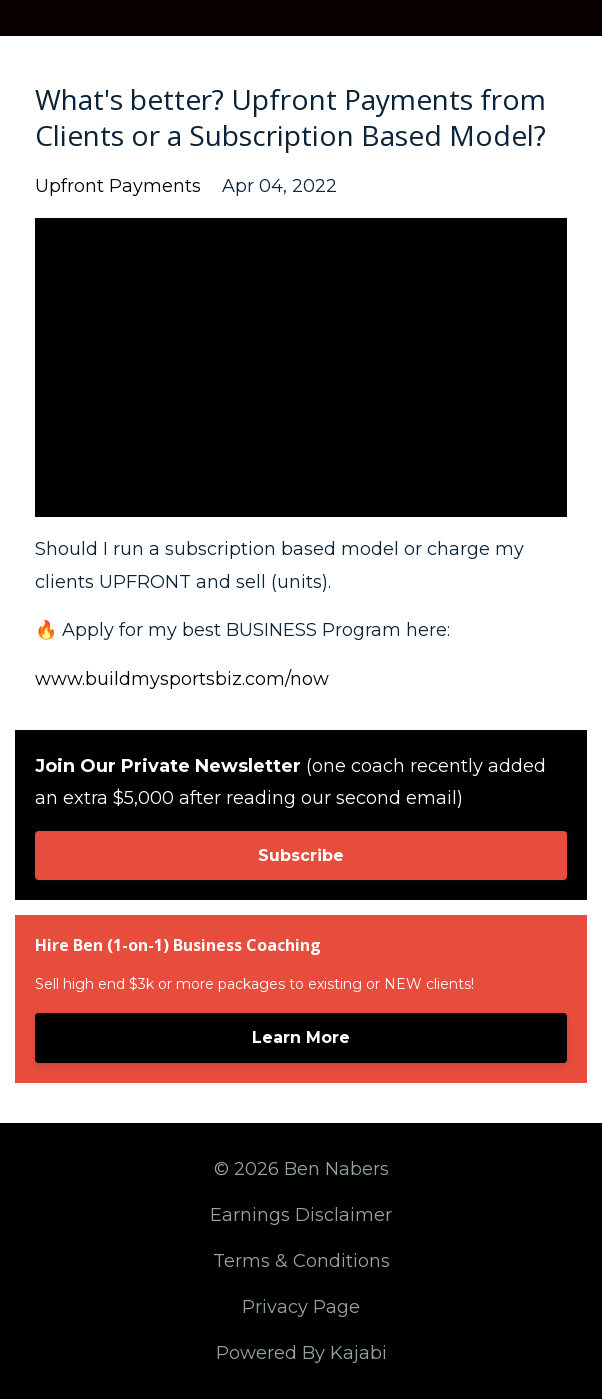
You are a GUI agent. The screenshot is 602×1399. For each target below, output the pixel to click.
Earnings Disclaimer (301, 1215)
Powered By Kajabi (301, 1353)
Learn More (301, 1037)
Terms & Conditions (301, 1261)
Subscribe (301, 855)
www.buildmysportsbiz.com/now (182, 679)
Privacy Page (301, 1307)
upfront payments (118, 186)
